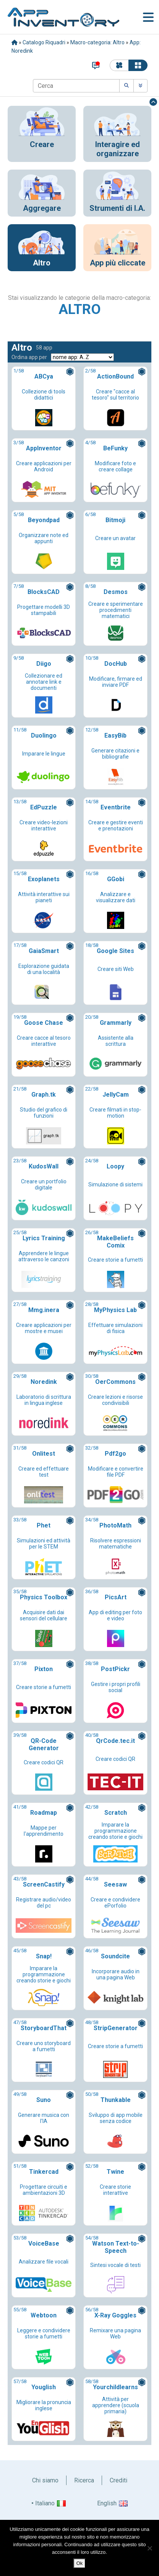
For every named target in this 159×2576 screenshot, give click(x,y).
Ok (79, 2563)
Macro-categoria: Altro (97, 42)
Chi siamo (45, 2480)
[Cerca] (76, 85)
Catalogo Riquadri (44, 42)
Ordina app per (29, 357)
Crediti (118, 2480)
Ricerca (84, 2480)
